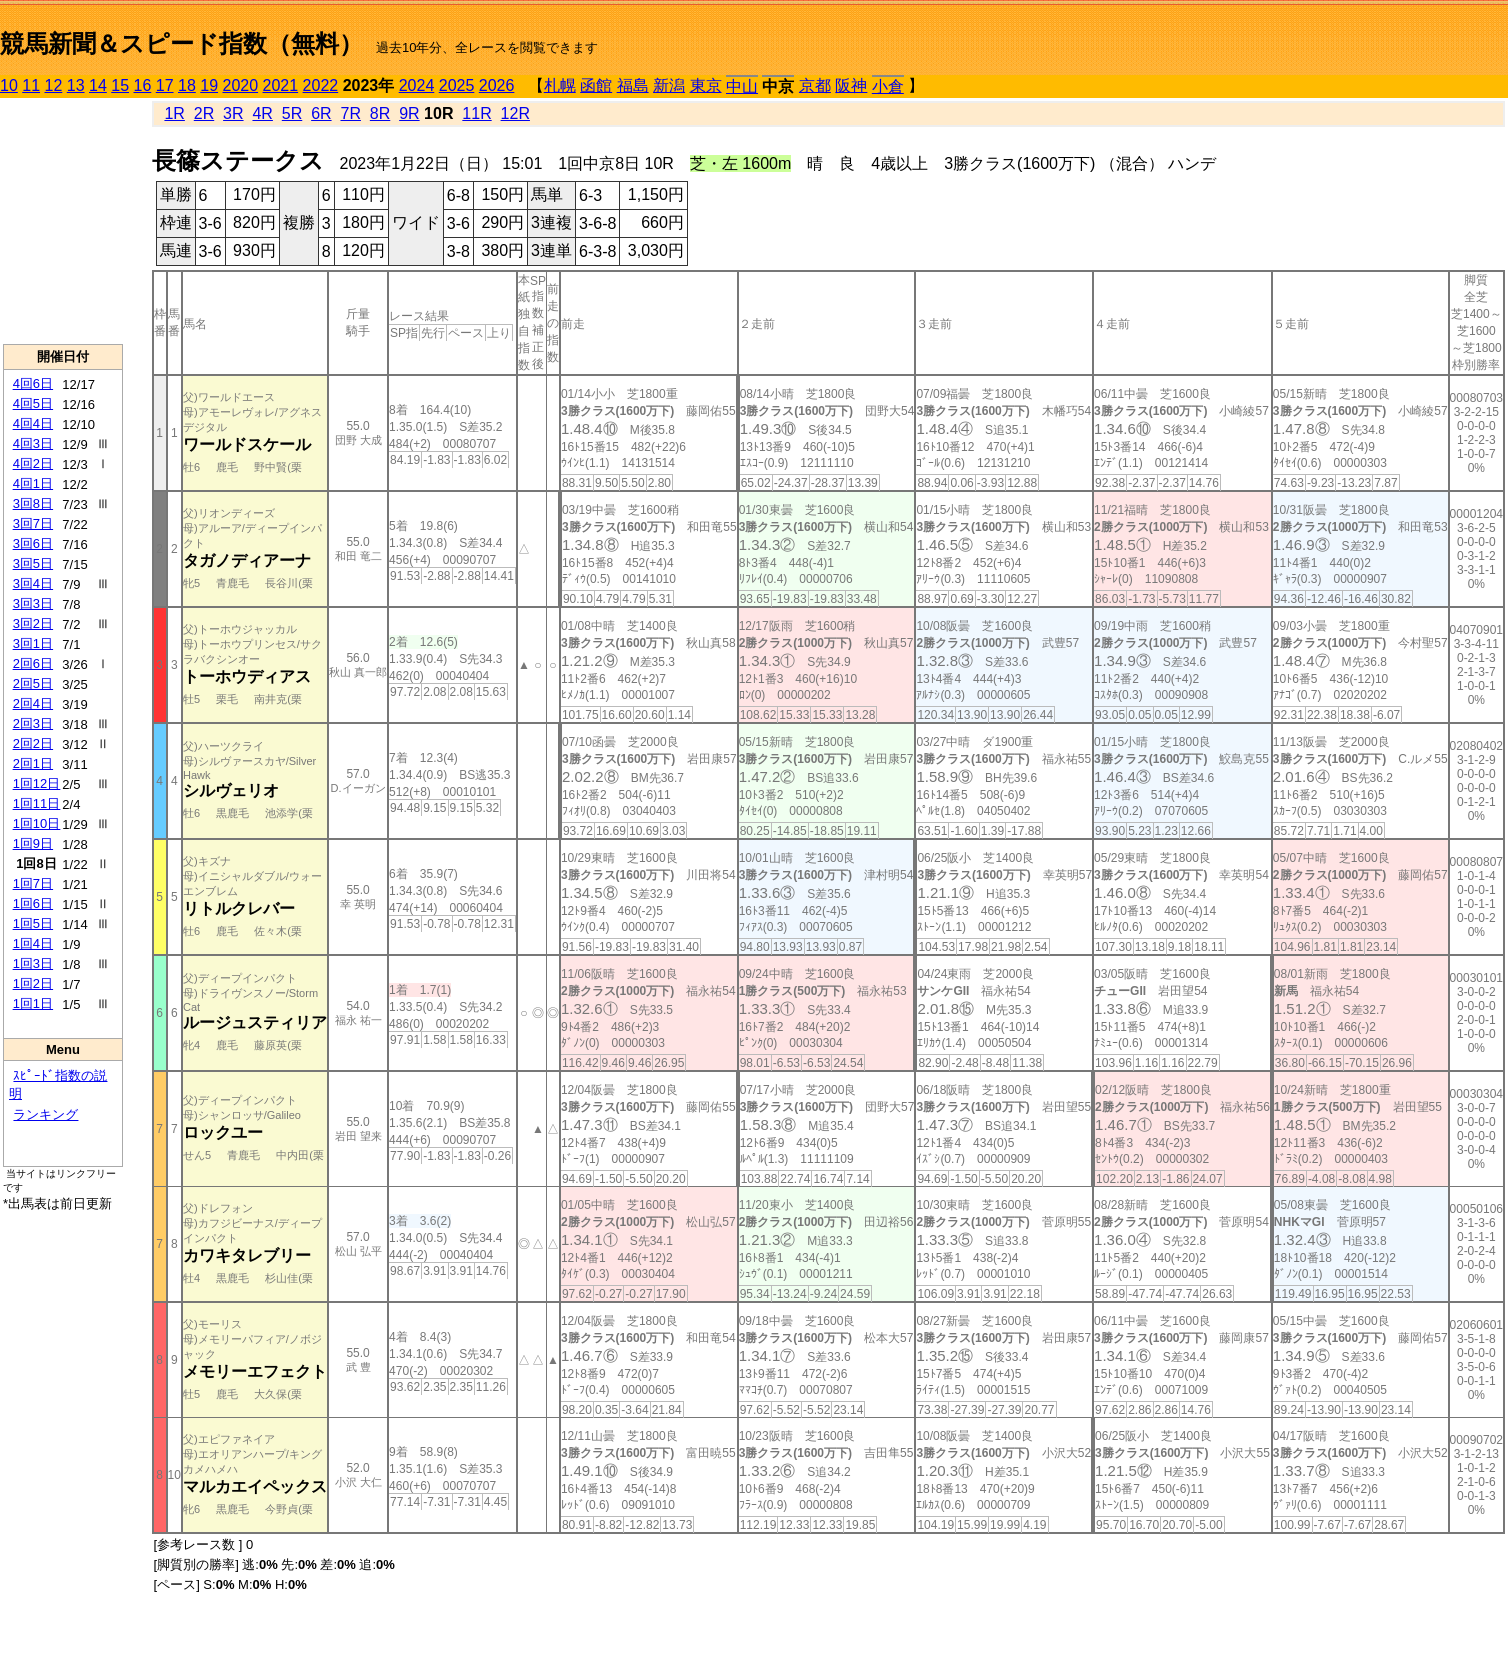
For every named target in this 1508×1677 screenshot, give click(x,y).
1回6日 (33, 903)
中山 (742, 86)
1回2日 (33, 983)
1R (174, 113)
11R (476, 113)
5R (292, 113)
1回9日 (33, 843)
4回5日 (33, 403)
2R (204, 113)
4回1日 (33, 483)
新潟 (669, 85)
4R (262, 113)
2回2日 (33, 743)
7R (350, 113)
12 (54, 85)
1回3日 (33, 963)
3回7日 (33, 523)
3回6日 (33, 543)
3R (233, 113)
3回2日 (33, 623)
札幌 (560, 85)
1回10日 (37, 823)
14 (98, 85)
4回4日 (33, 423)
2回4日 (33, 703)
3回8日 (33, 503)
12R (515, 113)
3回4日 (33, 583)
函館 (596, 85)
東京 (706, 85)
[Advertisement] (63, 221)
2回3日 (33, 723)
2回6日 (33, 663)
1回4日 (33, 943)
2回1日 (33, 763)
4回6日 (33, 383)
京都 (815, 85)
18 (187, 85)
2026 (497, 85)
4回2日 (33, 463)
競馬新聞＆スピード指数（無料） (181, 43)
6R (321, 113)
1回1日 (33, 1003)
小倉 (888, 86)
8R (380, 113)
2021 (281, 85)
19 (209, 85)
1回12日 (37, 783)
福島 (633, 85)
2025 (457, 85)
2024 (417, 85)
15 (120, 85)
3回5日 (33, 563)
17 (165, 85)
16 (143, 85)
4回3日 (33, 443)
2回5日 (33, 683)
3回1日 (33, 643)
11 (31, 85)
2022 (321, 85)
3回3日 (33, 603)
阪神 (851, 85)
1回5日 (33, 923)
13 (76, 85)
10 (9, 85)
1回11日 (37, 803)
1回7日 (33, 883)
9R (409, 113)
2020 (241, 85)
